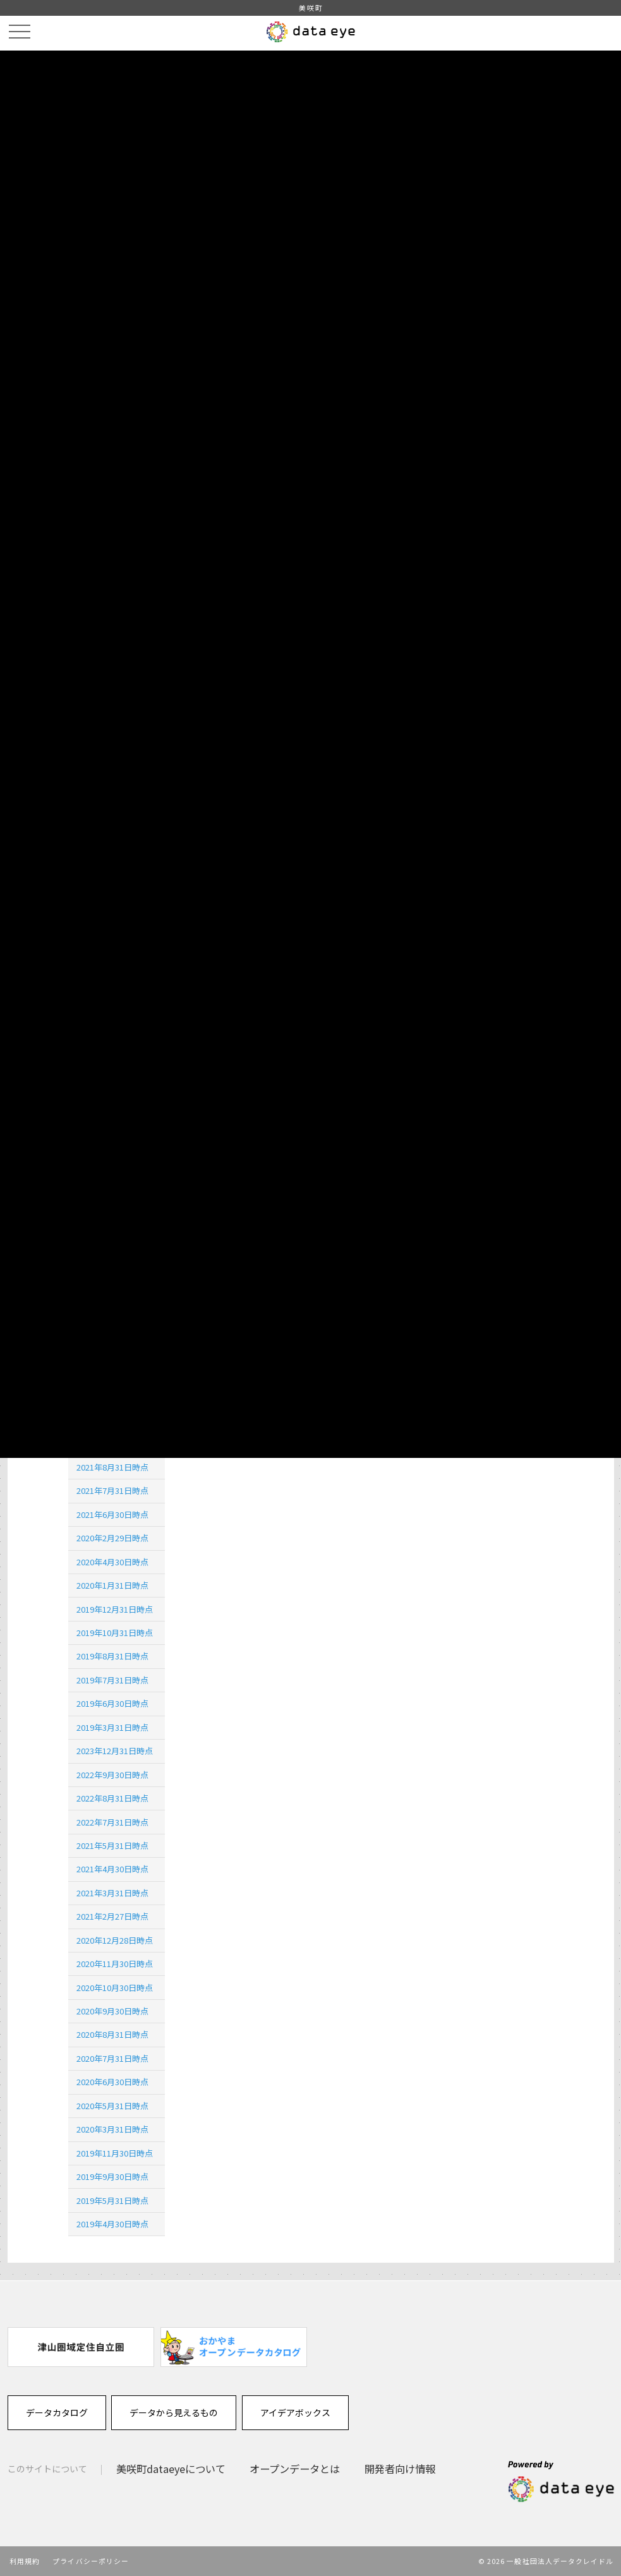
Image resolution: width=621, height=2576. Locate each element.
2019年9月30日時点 (112, 2176)
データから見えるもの (174, 2412)
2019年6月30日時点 (112, 1703)
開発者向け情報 (400, 2468)
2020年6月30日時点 (112, 2082)
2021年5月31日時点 (112, 1845)
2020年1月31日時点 (112, 1585)
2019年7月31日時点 (112, 1680)
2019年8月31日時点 (112, 1656)
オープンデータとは (295, 2468)
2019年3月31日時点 (112, 1727)
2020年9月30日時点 (112, 2011)
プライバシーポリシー (90, 2561)
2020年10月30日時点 (114, 1988)
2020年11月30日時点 (114, 1964)
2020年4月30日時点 (112, 1562)
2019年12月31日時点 (114, 1609)
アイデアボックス (295, 2412)
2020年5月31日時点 (112, 2106)
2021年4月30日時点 (112, 1869)
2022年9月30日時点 (112, 1775)
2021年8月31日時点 (112, 1467)
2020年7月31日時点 (112, 2058)
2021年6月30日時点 (112, 1514)
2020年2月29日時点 (112, 1538)
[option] (80, 2347)
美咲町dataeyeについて (171, 2468)
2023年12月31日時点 (114, 1751)
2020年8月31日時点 (112, 2034)
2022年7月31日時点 (112, 1822)
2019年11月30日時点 (114, 2153)
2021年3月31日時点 (112, 1893)
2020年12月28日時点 (114, 1940)
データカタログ (57, 2412)
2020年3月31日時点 (112, 2129)
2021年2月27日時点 (112, 1916)
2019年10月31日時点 (114, 1633)
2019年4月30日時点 (112, 2224)
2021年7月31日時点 (112, 1490)
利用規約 (24, 2561)
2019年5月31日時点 (112, 2200)
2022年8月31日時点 (112, 1798)
